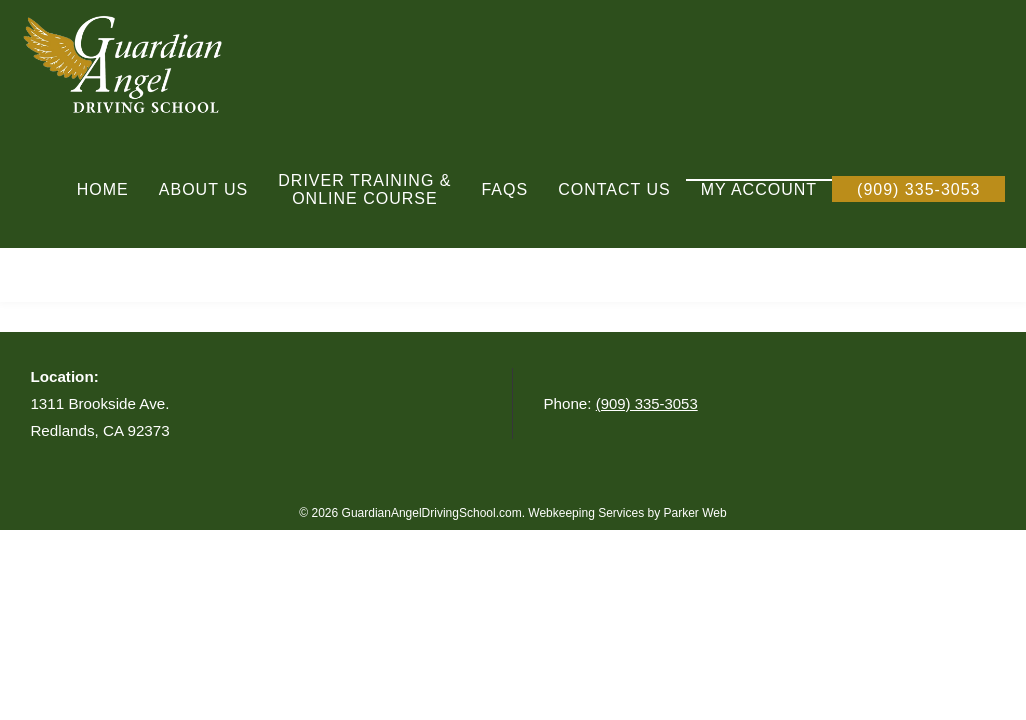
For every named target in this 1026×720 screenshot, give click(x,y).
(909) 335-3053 (648, 403)
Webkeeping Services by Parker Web (627, 513)
